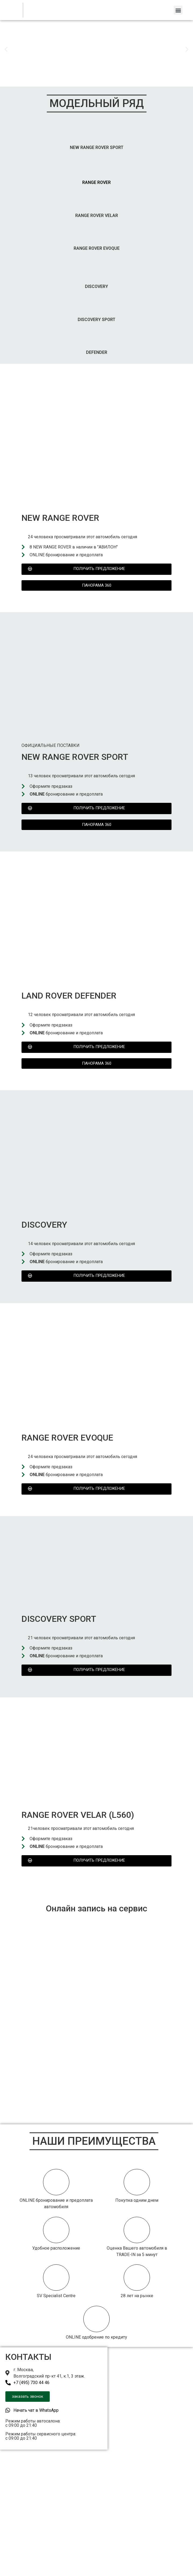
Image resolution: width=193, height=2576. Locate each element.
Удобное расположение (56, 2248)
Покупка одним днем (136, 2200)
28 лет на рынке (137, 2295)
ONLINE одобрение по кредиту (96, 2337)
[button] (178, 10)
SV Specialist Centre (56, 2295)
